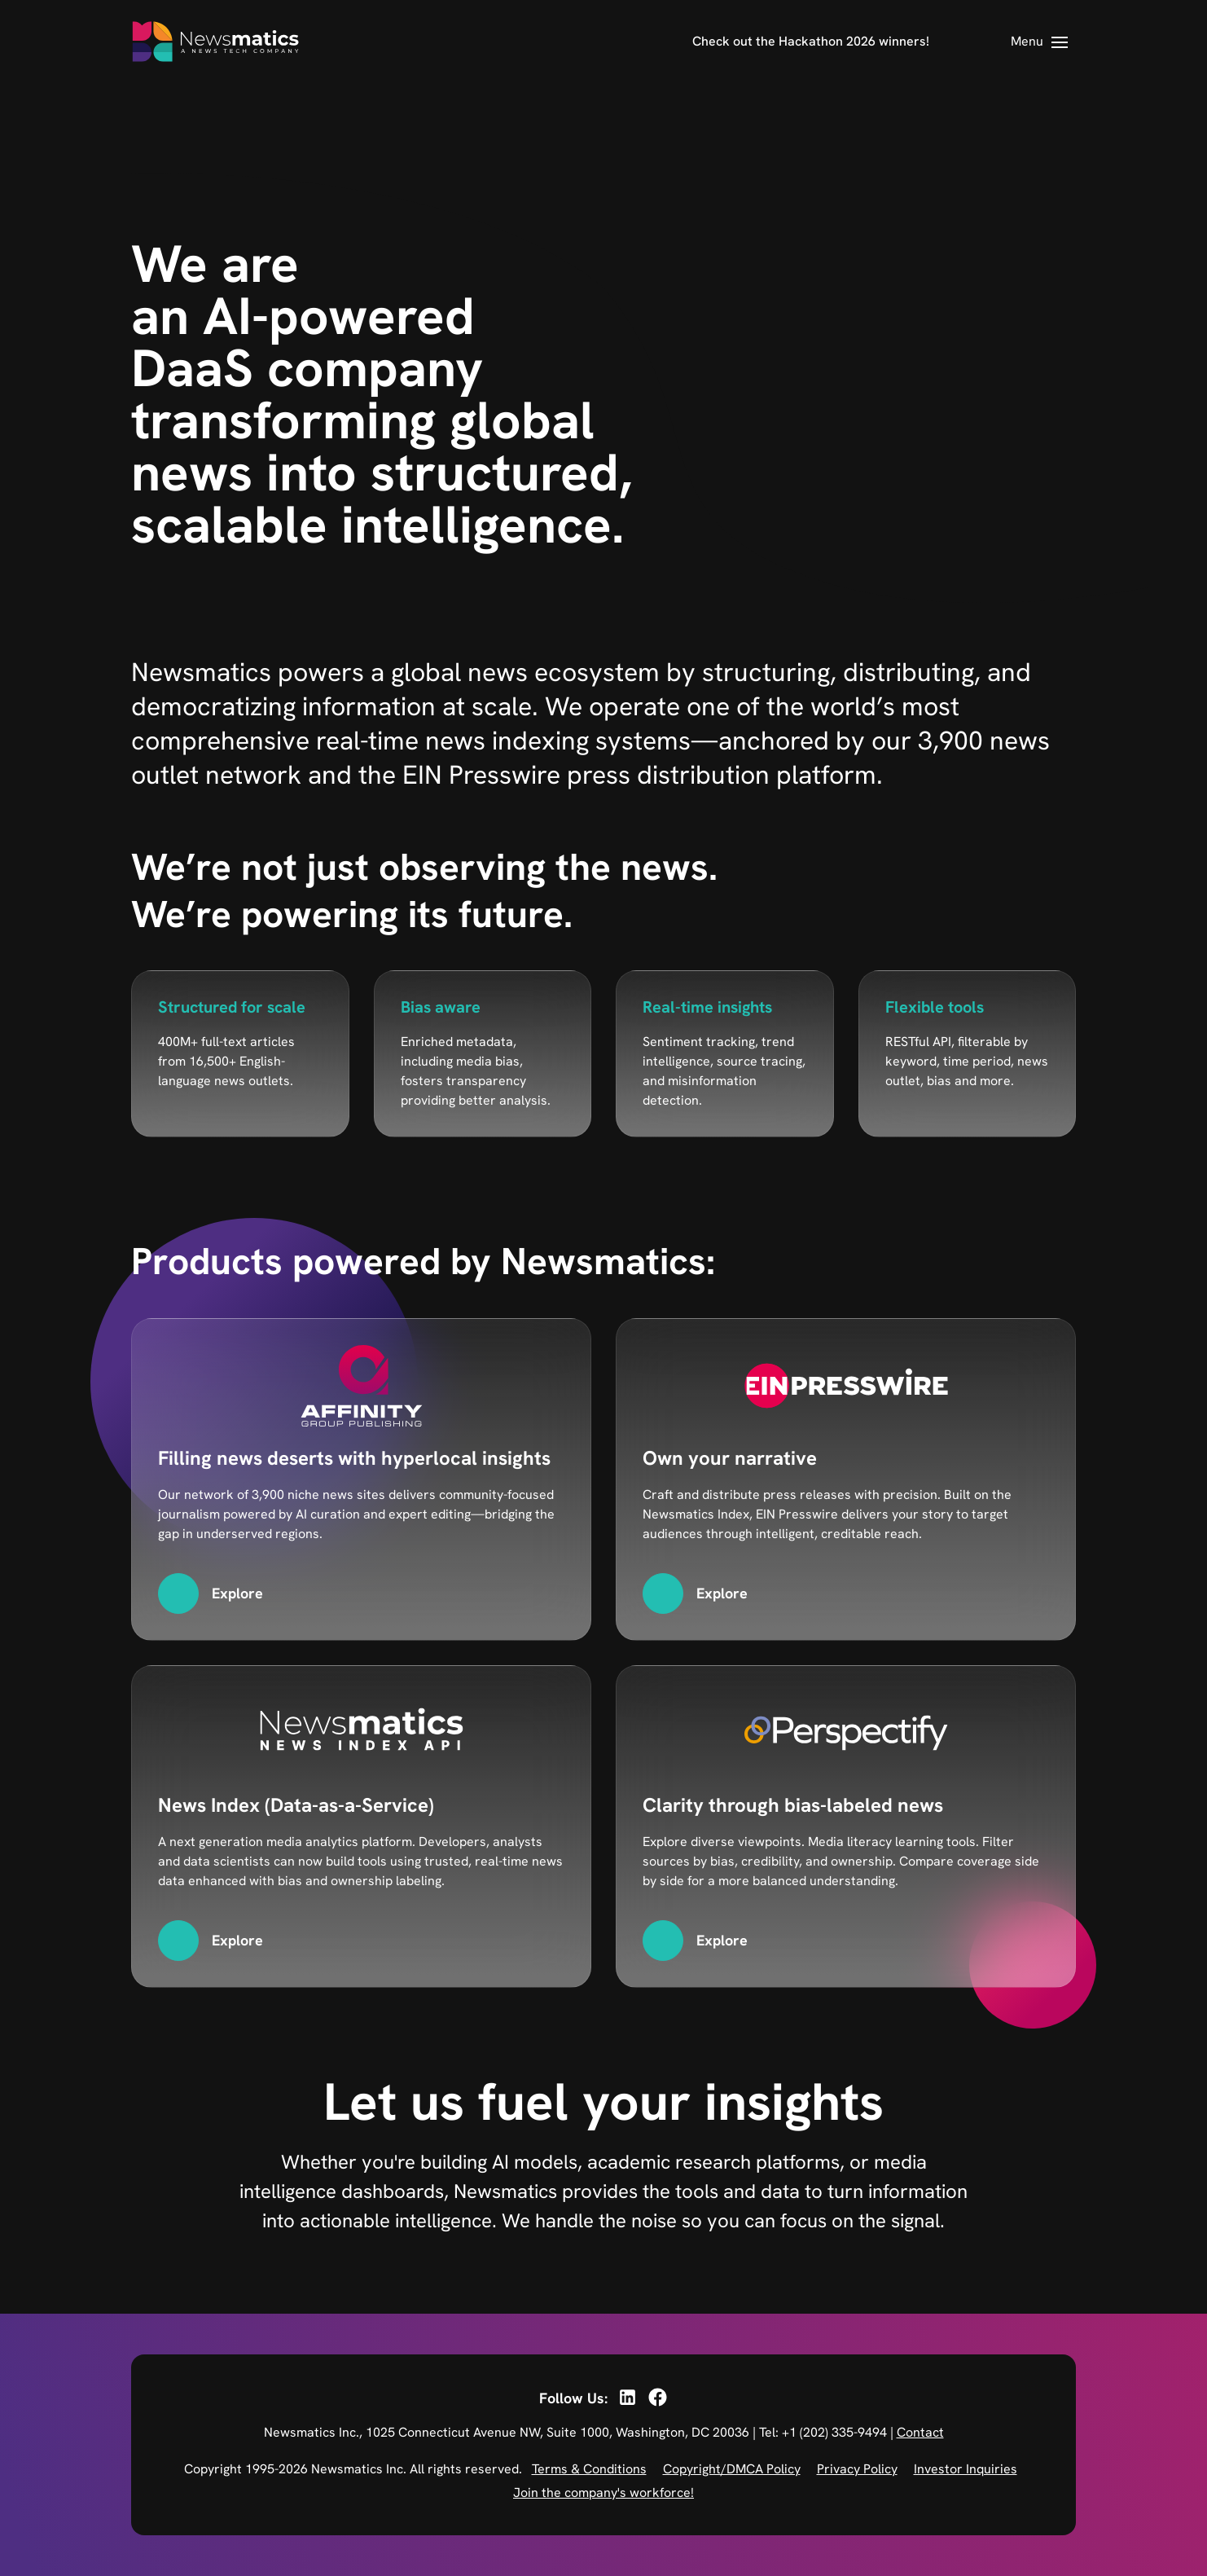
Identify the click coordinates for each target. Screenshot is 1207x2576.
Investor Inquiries (965, 2468)
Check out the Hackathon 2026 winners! (810, 41)
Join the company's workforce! (603, 2492)
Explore (237, 1593)
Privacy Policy (857, 2468)
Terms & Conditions (589, 2468)
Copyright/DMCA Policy (732, 2468)
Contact (920, 2432)
